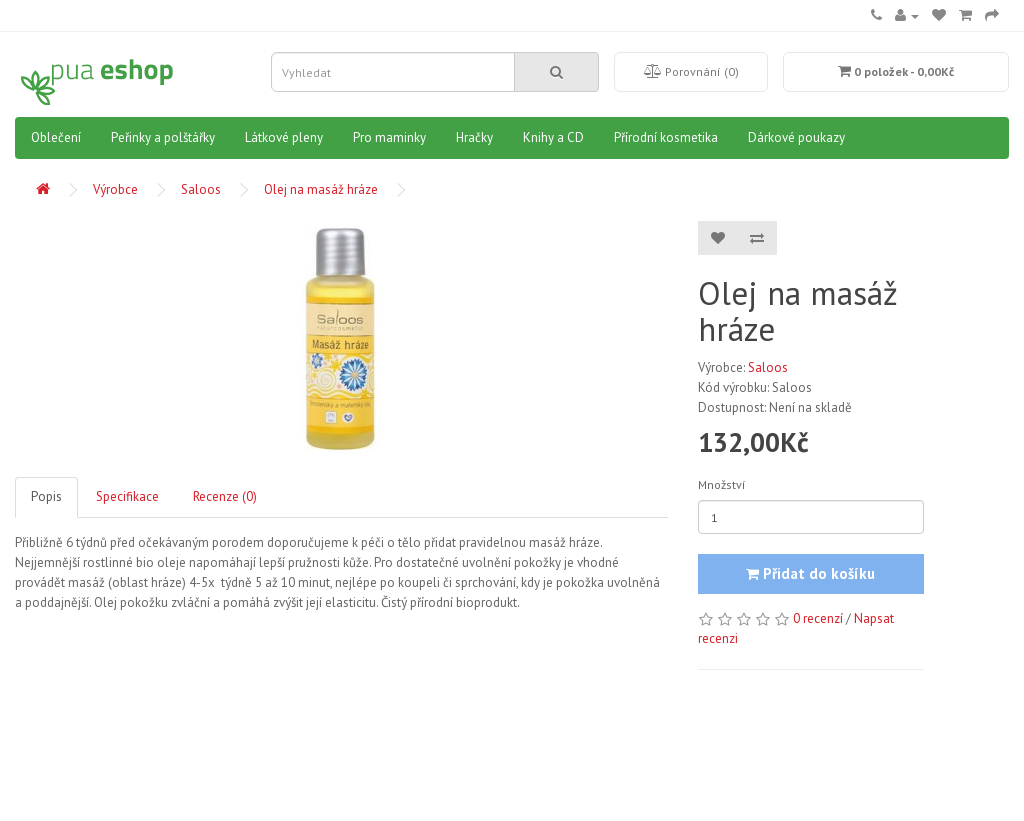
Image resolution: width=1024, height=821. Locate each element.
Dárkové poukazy (796, 137)
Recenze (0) (225, 496)
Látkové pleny (284, 137)
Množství (722, 484)
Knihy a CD (553, 137)
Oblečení (56, 137)
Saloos (201, 189)
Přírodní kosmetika (666, 137)
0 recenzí (818, 618)
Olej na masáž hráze (321, 189)
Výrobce (115, 189)
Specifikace (127, 496)
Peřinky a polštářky (163, 137)
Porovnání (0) (691, 71)
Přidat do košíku (810, 573)
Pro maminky (389, 137)
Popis (46, 496)
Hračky (474, 137)
